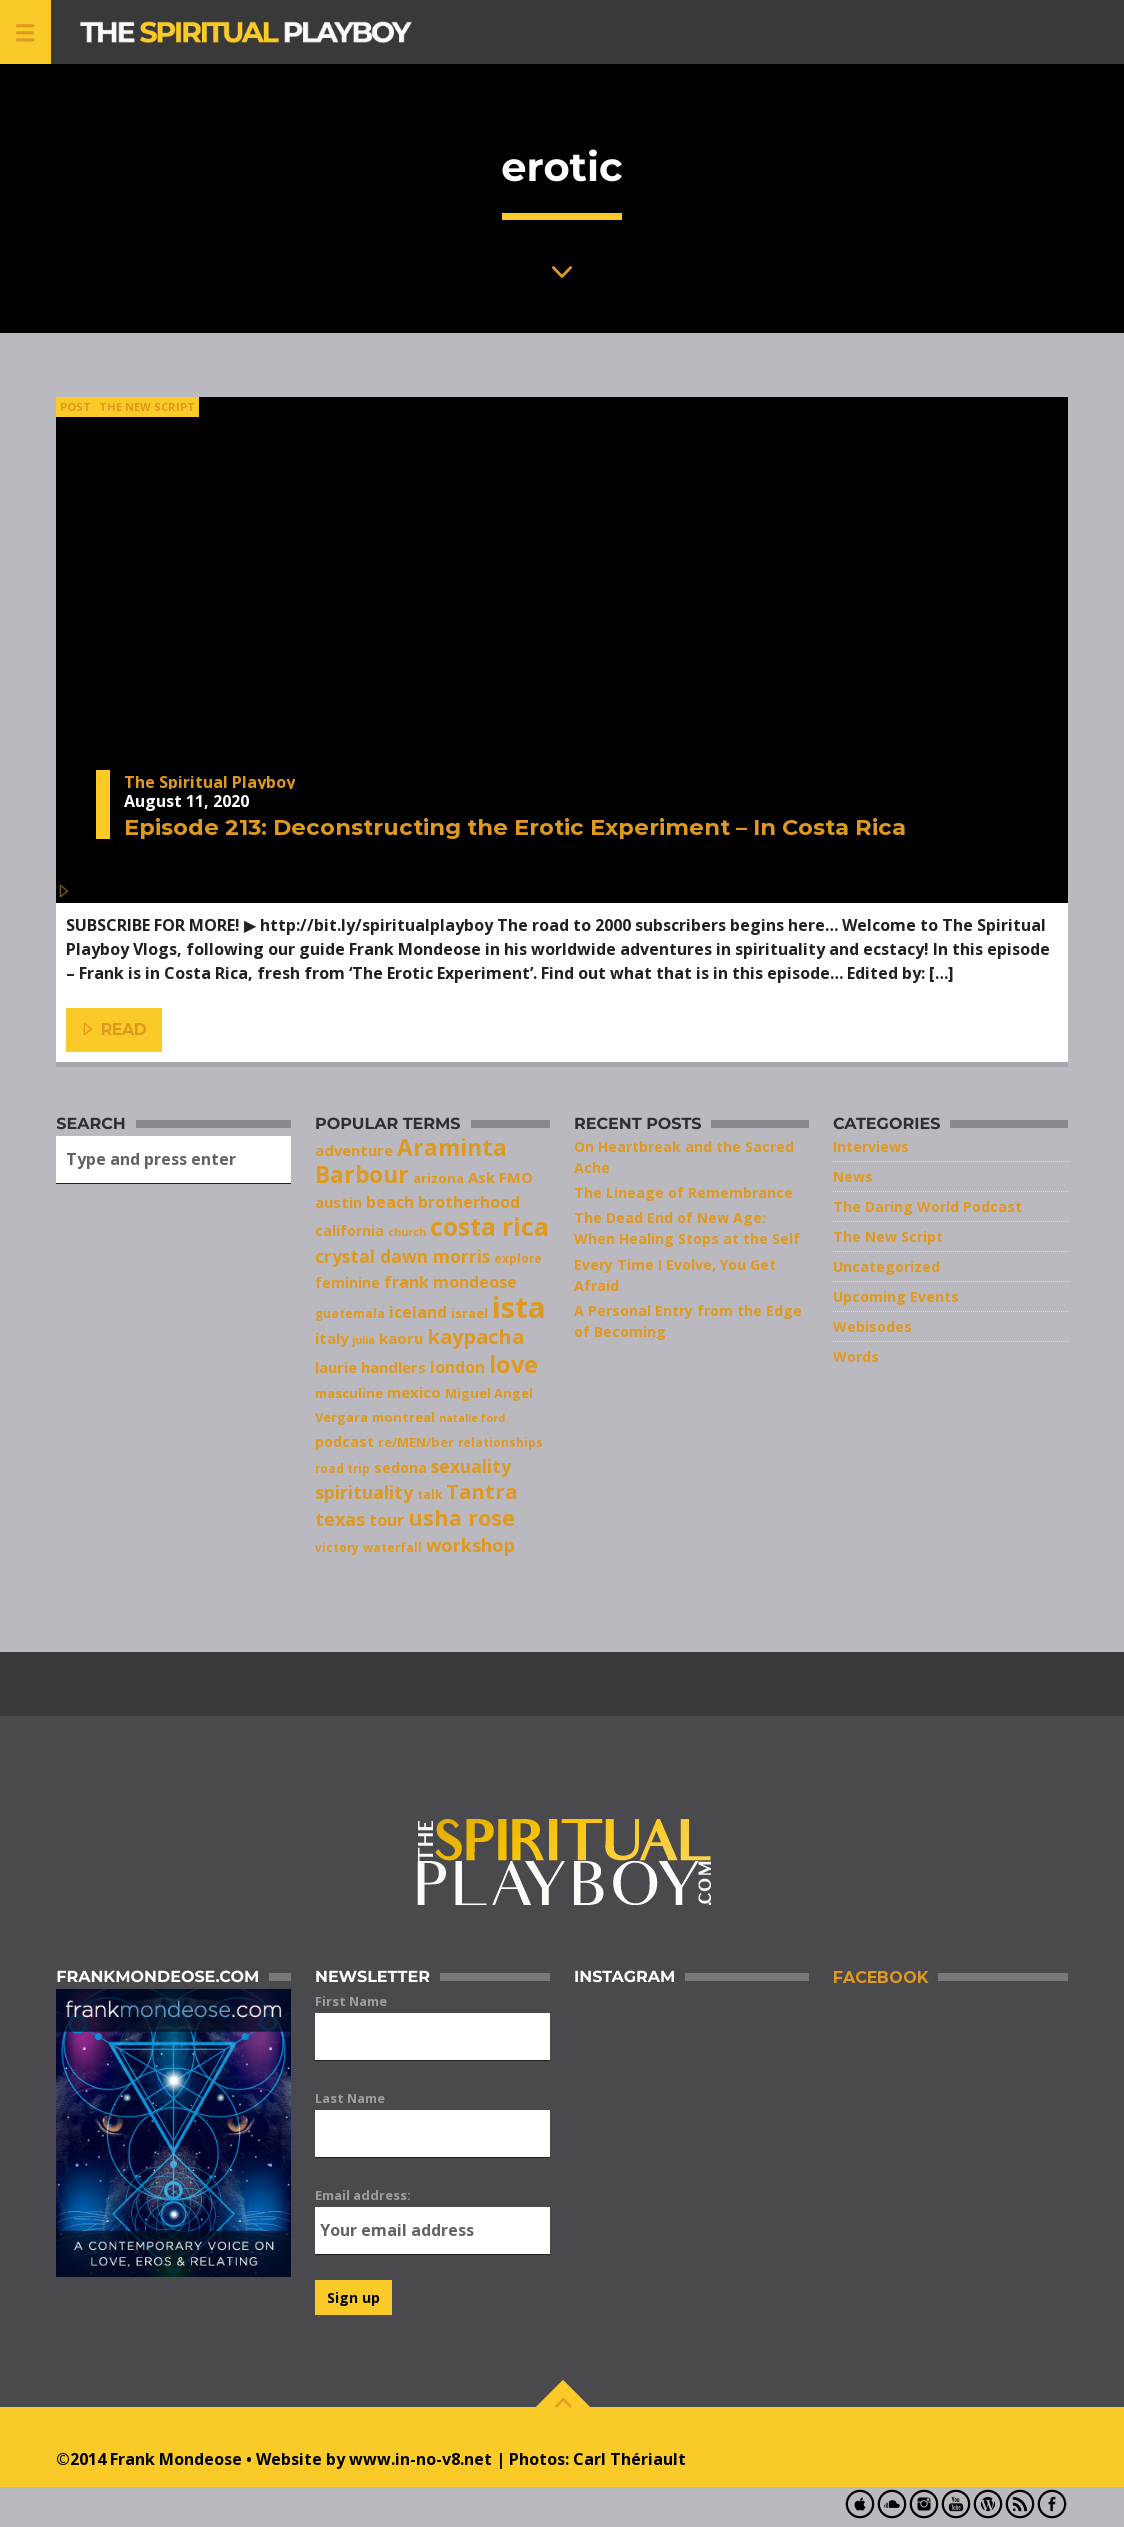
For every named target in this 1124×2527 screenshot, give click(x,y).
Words (856, 1356)
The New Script (147, 406)
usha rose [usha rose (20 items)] (461, 1517)
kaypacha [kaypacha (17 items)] (475, 1336)
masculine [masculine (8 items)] (349, 1393)
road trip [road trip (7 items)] (342, 1468)
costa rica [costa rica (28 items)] (489, 1226)
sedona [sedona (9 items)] (400, 1467)
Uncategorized (886, 1266)
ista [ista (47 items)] (519, 1307)
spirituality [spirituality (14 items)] (364, 1492)
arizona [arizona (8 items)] (438, 1178)
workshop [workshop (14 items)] (470, 1545)
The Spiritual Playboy (209, 782)
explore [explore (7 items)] (518, 1258)
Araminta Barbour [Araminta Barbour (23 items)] (411, 1161)
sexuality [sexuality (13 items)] (471, 1466)
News (853, 1176)
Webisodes (872, 1326)
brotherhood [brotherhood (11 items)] (469, 1202)
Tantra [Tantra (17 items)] (481, 1491)
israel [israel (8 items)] (469, 1313)
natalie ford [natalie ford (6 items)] (472, 1418)
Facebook (880, 1977)
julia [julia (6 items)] (363, 1340)
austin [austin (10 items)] (338, 1202)
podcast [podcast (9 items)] (344, 1441)
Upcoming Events (896, 1296)
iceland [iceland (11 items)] (418, 1312)
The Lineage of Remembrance (683, 1192)
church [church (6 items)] (407, 1232)
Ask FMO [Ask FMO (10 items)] (500, 1177)
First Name (351, 2001)
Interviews (871, 1146)
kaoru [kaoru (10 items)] (401, 1338)
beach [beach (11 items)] (390, 1202)
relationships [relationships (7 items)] (500, 1442)
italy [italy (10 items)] (331, 1338)
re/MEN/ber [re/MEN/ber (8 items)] (416, 1442)
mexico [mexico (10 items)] (414, 1392)
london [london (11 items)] (457, 1367)
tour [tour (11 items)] (386, 1520)
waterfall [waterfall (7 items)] (392, 1547)
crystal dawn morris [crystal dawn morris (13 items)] (402, 1256)
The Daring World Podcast (927, 1206)
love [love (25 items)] (513, 1364)
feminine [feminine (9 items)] (347, 1282)
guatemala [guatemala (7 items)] (350, 1313)
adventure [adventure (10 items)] (354, 1150)
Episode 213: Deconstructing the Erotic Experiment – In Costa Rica (515, 827)
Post (75, 406)
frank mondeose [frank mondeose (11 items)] (450, 1282)
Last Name (350, 2098)
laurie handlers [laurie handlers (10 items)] (370, 1367)
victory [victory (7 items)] (337, 1547)
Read (114, 1030)
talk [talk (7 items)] (429, 1494)
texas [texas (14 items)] (340, 1519)
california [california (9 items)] (349, 1230)
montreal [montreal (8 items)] (403, 1417)
